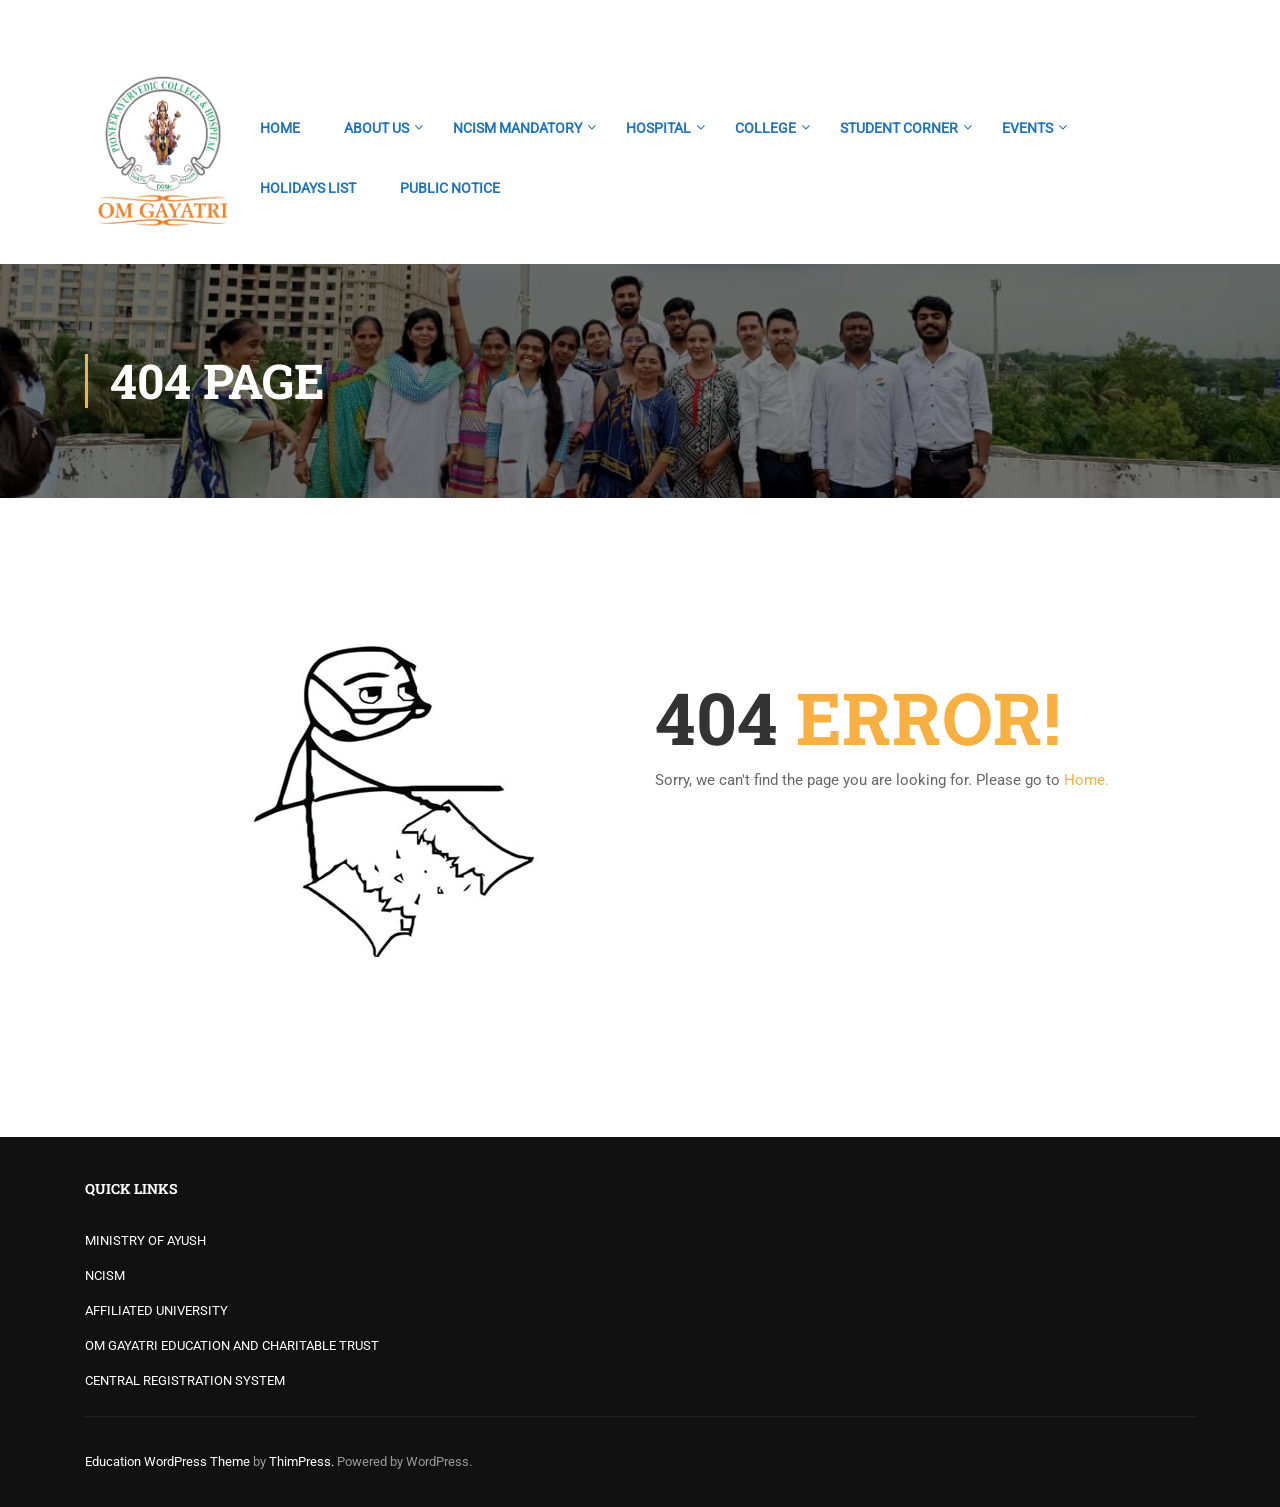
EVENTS (1027, 128)
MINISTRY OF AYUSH (145, 1240)
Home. (1086, 780)
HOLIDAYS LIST (308, 188)
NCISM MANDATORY (517, 128)
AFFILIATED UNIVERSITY (156, 1310)
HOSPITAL (658, 128)
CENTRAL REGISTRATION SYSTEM (185, 1380)
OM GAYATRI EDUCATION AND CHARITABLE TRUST (232, 1345)
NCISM (105, 1275)
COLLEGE (765, 128)
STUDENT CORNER (899, 128)
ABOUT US (376, 128)
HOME (280, 128)
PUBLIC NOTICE (450, 188)
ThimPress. (301, 1461)
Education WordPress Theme (167, 1461)
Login (1177, 25)
